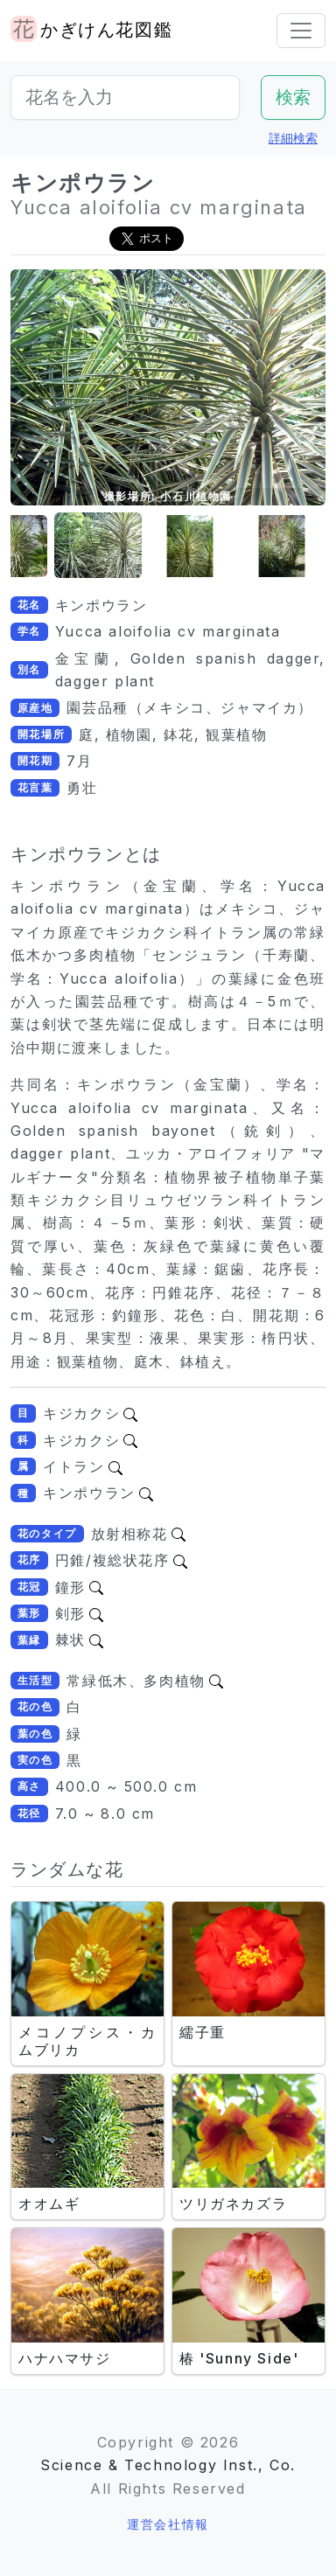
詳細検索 (293, 137)
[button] (98, 546)
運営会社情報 (168, 2524)
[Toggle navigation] (301, 30)
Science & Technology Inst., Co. (168, 2465)
